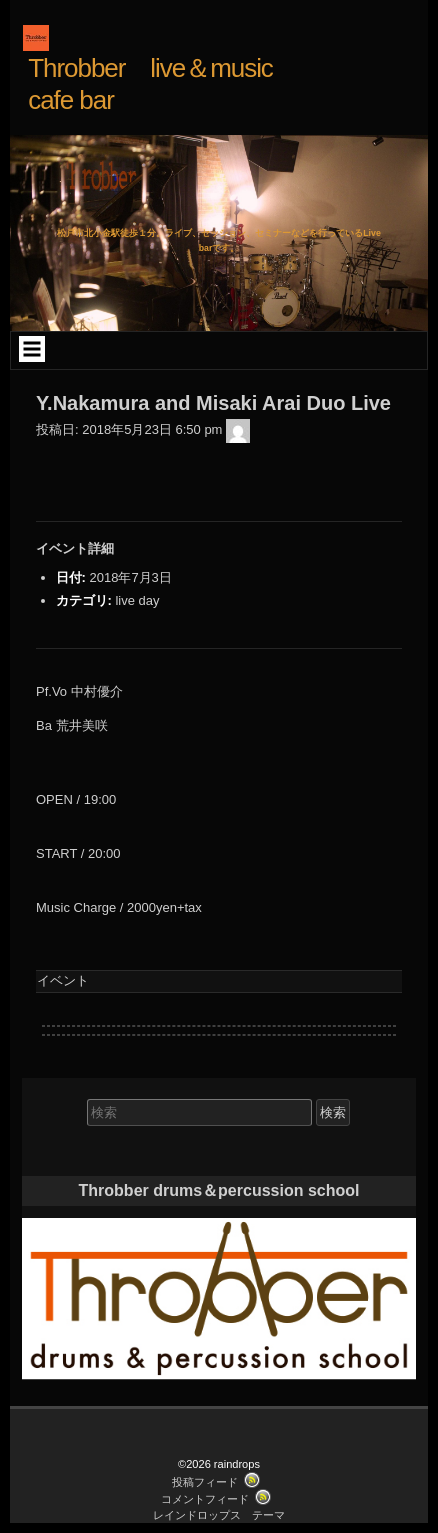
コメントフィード (205, 1499)
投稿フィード (205, 1482)
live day (137, 600)
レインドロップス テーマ (219, 1515)
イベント (63, 980)
